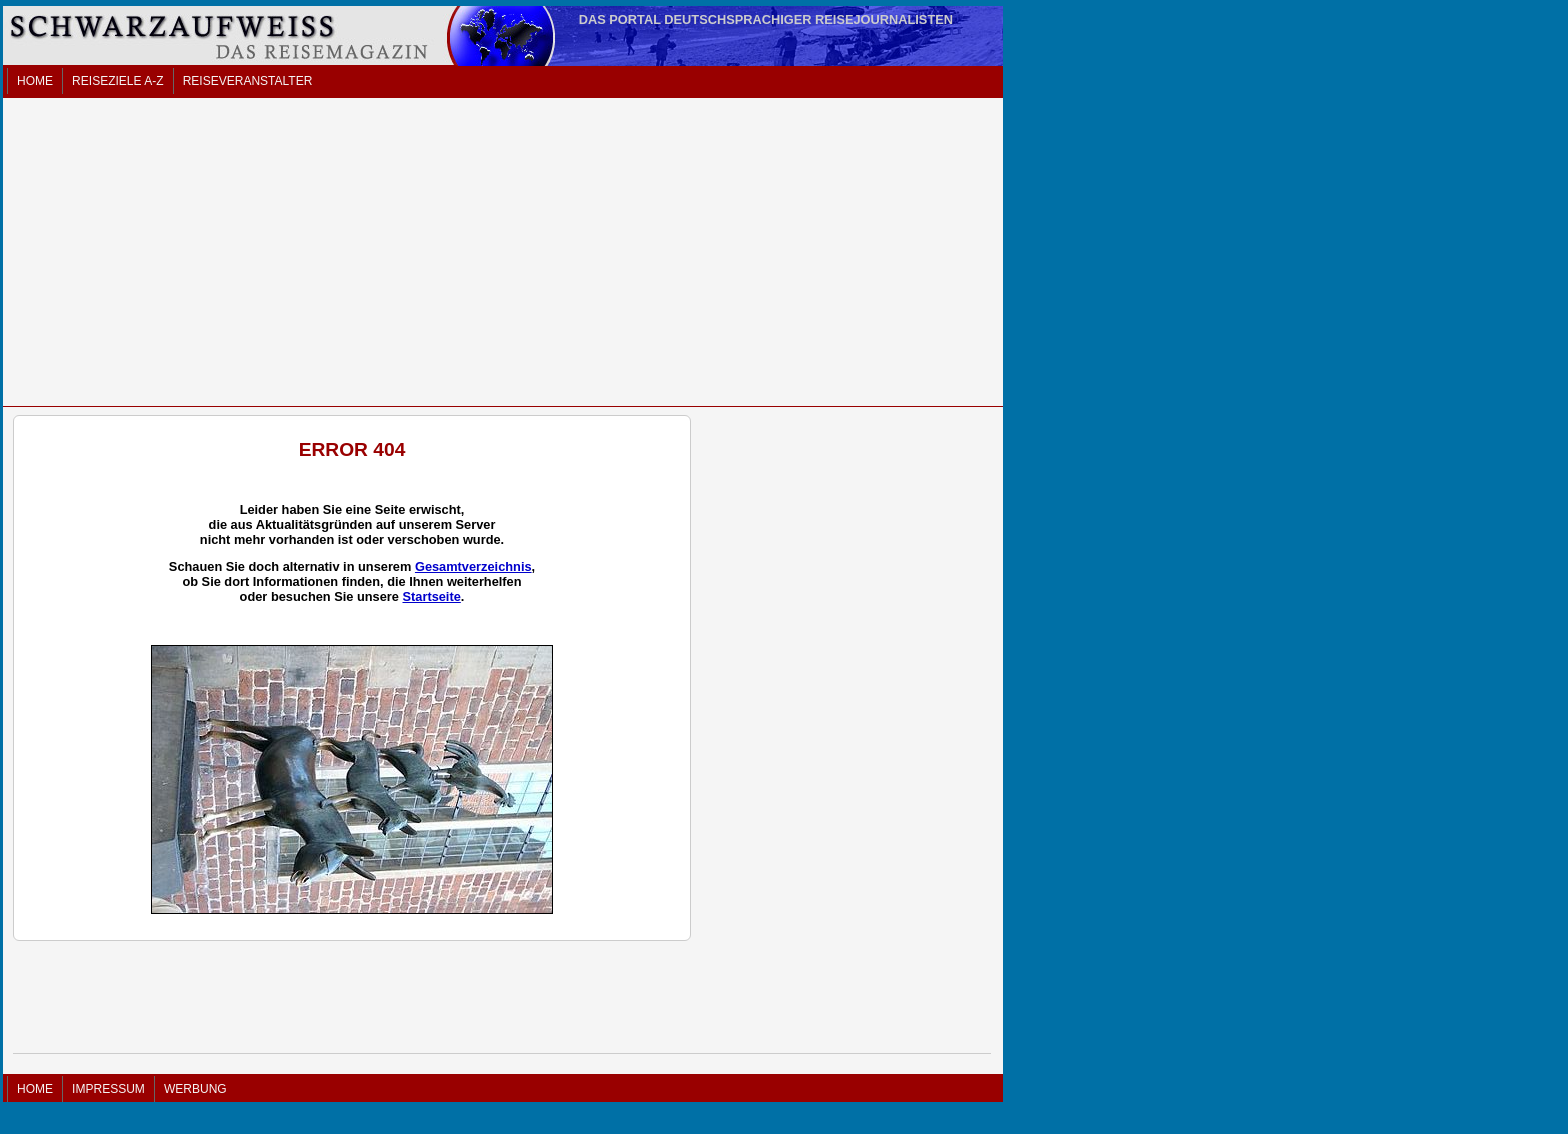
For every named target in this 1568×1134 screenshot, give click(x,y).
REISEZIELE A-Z (117, 81)
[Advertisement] (503, 252)
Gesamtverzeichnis (473, 566)
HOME (35, 81)
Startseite (431, 596)
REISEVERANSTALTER (248, 81)
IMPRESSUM (108, 1089)
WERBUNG (195, 1089)
